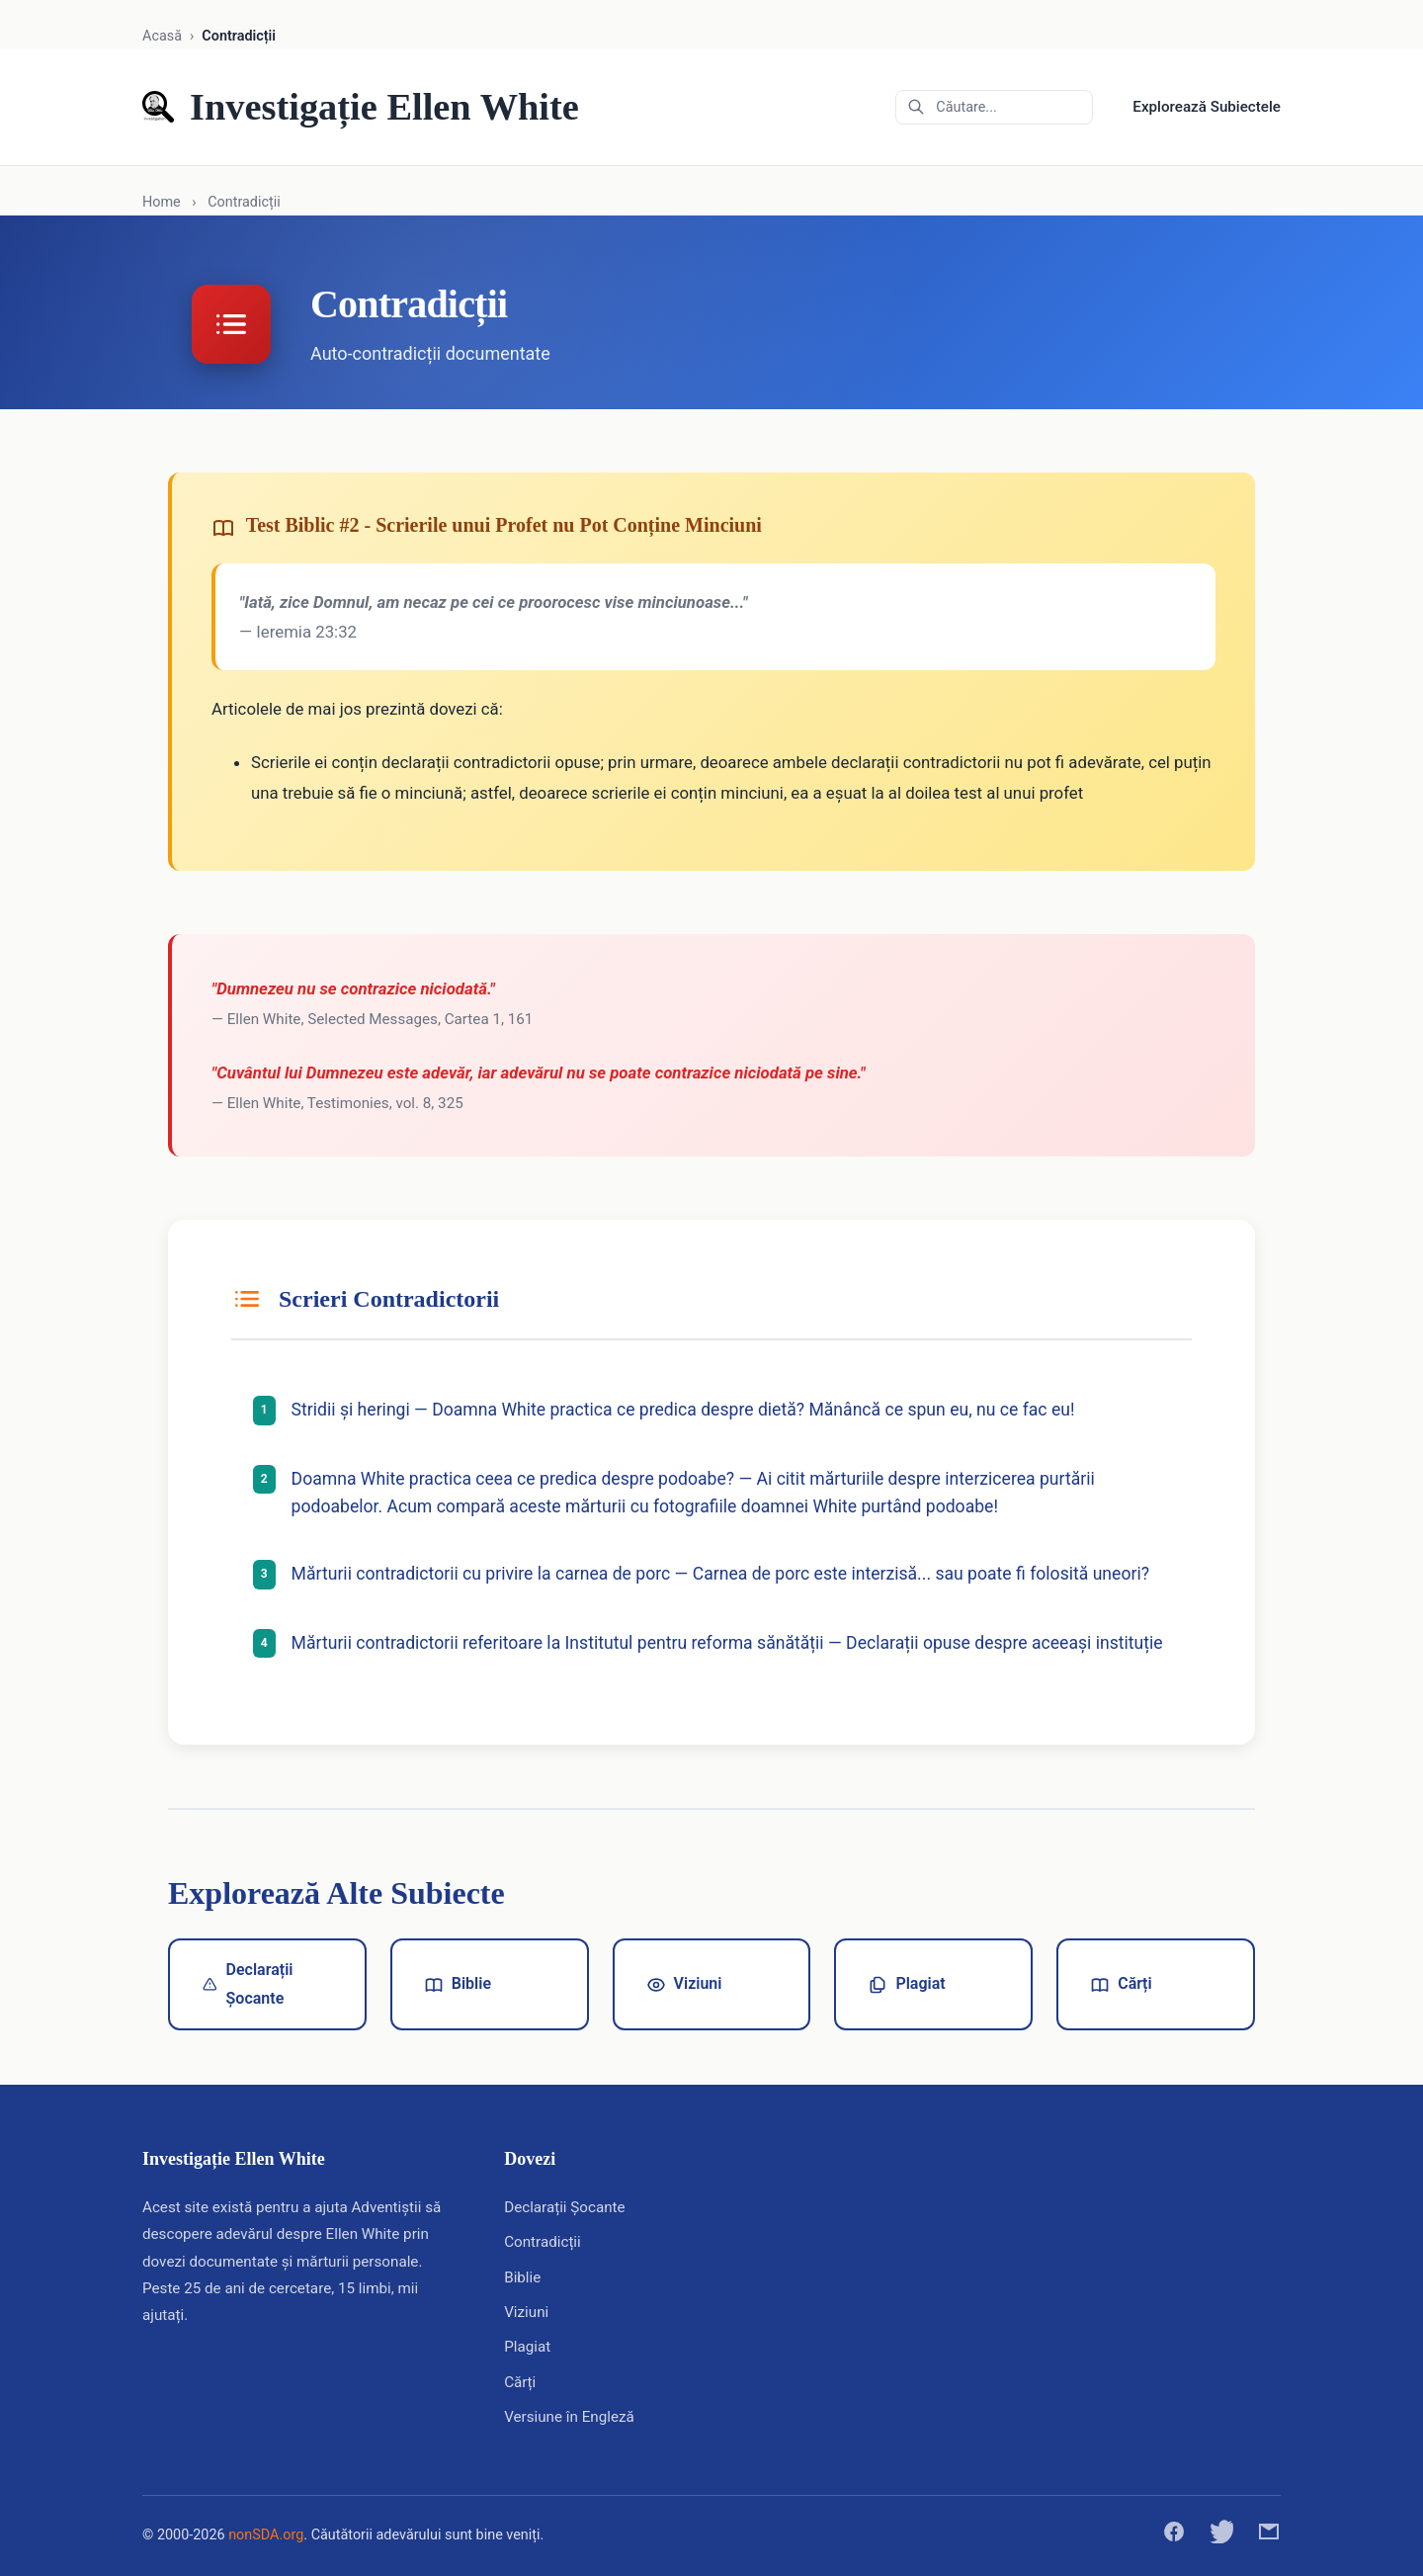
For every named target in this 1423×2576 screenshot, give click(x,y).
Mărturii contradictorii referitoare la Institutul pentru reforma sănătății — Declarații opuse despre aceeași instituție (729, 1643)
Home (161, 202)
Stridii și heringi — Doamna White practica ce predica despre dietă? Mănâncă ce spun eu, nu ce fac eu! (685, 1409)
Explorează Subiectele (1206, 107)
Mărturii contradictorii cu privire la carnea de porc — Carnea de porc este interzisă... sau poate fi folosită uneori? (722, 1574)
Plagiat (906, 1984)
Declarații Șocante (247, 1984)
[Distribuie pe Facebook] (1174, 2536)
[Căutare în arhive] (994, 107)
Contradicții (542, 2242)
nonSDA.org (265, 2535)
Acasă (162, 36)
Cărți (1120, 1984)
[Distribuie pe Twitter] (1221, 2536)
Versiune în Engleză (569, 2417)
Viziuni (684, 1984)
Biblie (457, 1984)
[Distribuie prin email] (1269, 2536)
